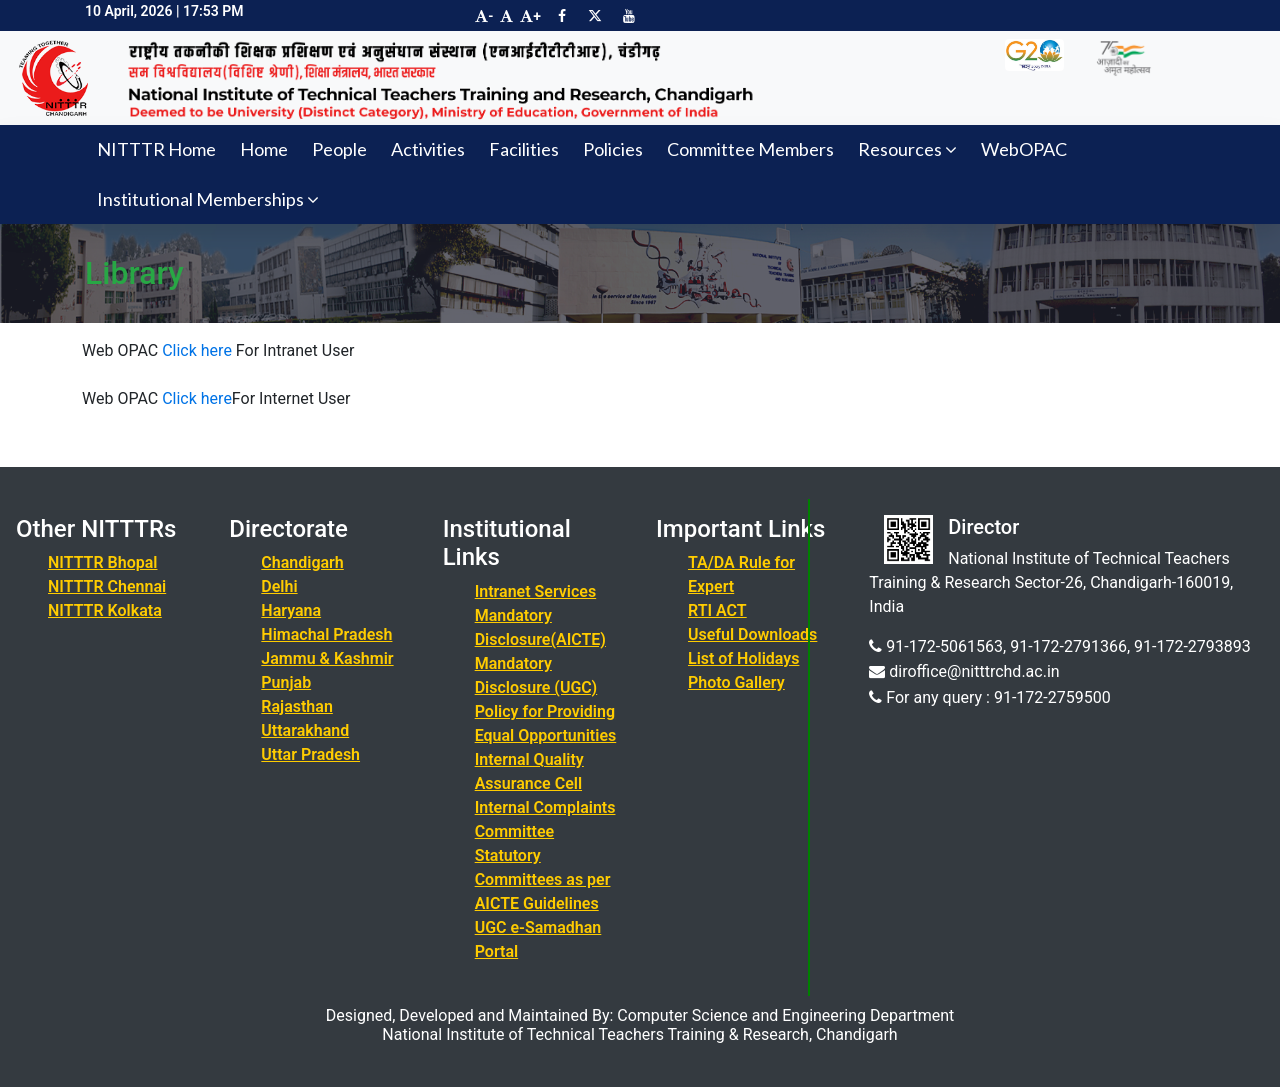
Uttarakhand (305, 730)
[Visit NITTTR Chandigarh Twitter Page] (595, 16)
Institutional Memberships (208, 199)
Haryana (291, 610)
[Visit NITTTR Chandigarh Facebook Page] (562, 16)
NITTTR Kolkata (105, 610)
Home (264, 149)
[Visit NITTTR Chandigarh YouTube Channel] (629, 16)
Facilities (524, 149)
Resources (907, 149)
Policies (613, 149)
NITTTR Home (156, 149)
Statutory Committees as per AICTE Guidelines (543, 879)
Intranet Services (536, 591)
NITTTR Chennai (107, 586)
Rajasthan (297, 706)
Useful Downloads (752, 634)
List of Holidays (743, 658)
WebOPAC (1024, 149)
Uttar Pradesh (310, 754)
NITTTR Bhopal (102, 562)
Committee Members (750, 149)
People (339, 149)
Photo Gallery (736, 682)
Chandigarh (302, 562)
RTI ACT (717, 610)
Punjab (286, 682)
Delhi (279, 586)
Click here (195, 350)
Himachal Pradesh (326, 634)
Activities (428, 149)
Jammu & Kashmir (327, 658)
